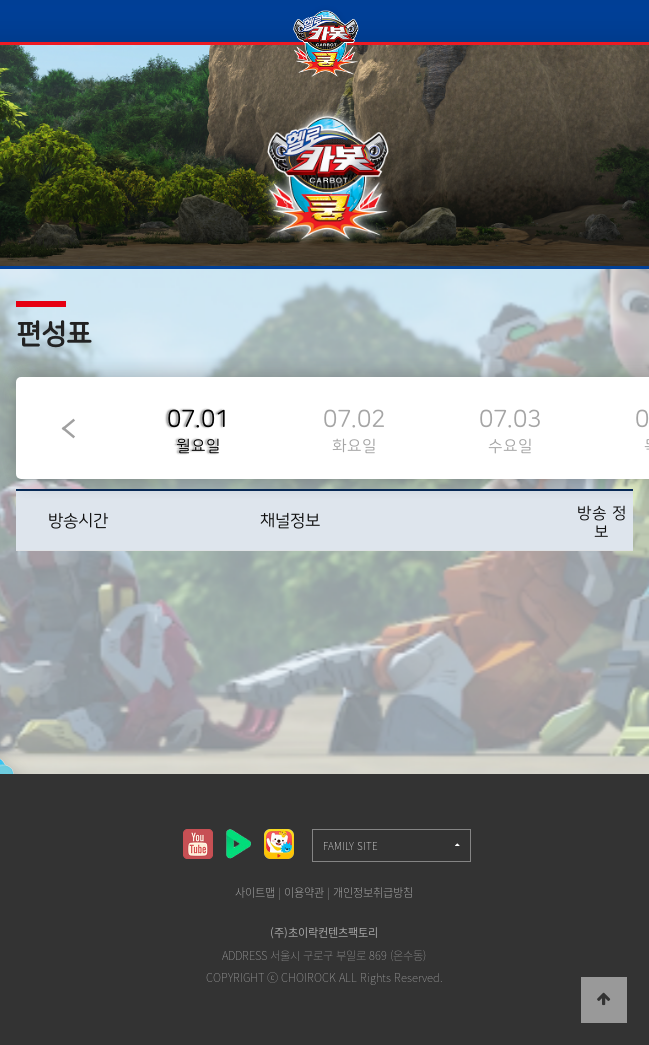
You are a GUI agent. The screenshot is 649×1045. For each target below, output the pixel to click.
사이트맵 (255, 892)
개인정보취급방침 (373, 892)
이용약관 (304, 892)
